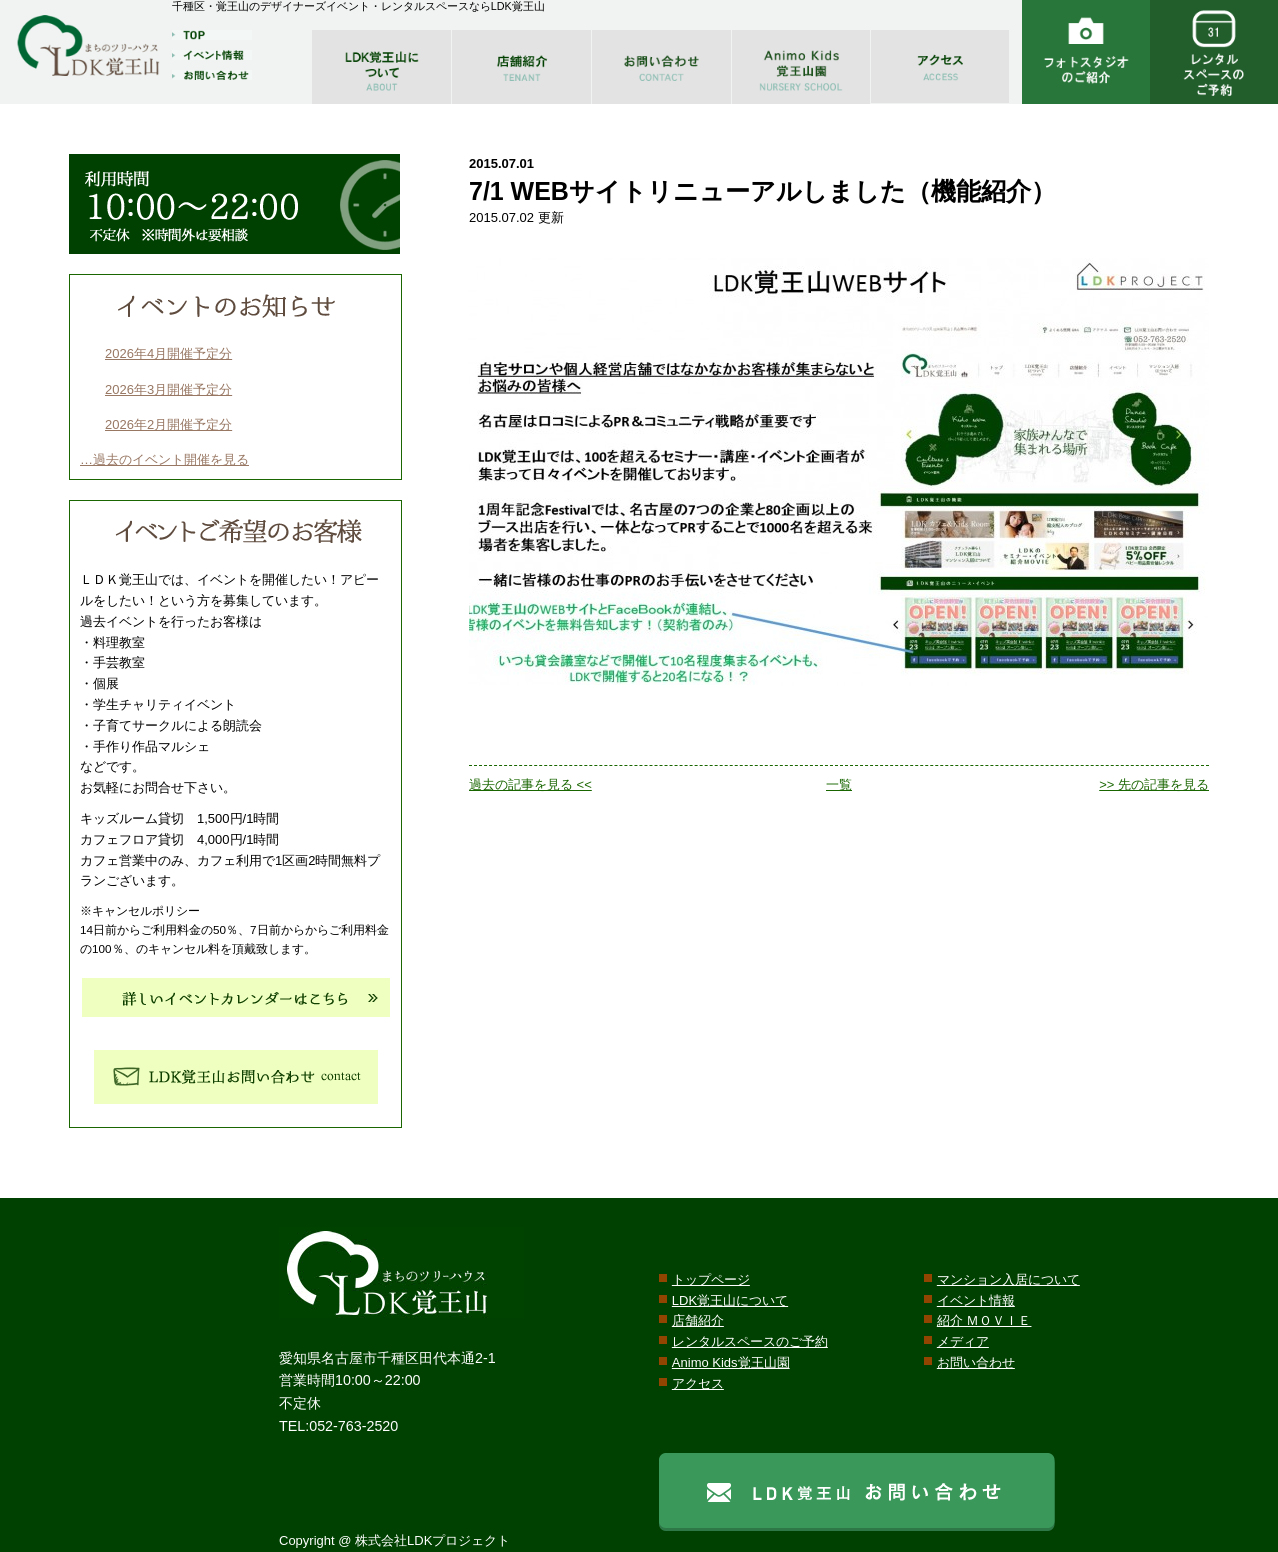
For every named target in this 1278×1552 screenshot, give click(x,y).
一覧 (839, 784)
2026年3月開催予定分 (168, 389)
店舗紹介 (698, 1320)
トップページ (711, 1279)
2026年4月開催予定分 (168, 353)
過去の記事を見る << (530, 784)
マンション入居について (1008, 1279)
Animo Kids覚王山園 (731, 1362)
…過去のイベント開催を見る (164, 459)
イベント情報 (976, 1300)
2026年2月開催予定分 (168, 424)
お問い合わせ (976, 1362)
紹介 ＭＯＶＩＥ (984, 1320)
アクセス (698, 1383)
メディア (963, 1341)
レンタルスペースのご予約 (750, 1341)
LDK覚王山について (730, 1300)
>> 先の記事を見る (1154, 784)
